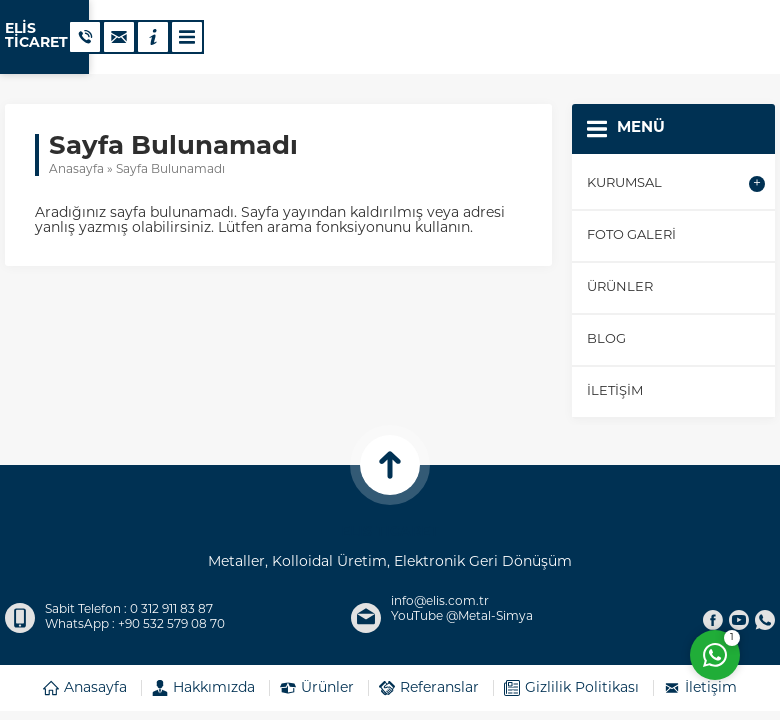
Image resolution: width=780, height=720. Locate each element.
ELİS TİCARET (54, 37)
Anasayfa (76, 170)
